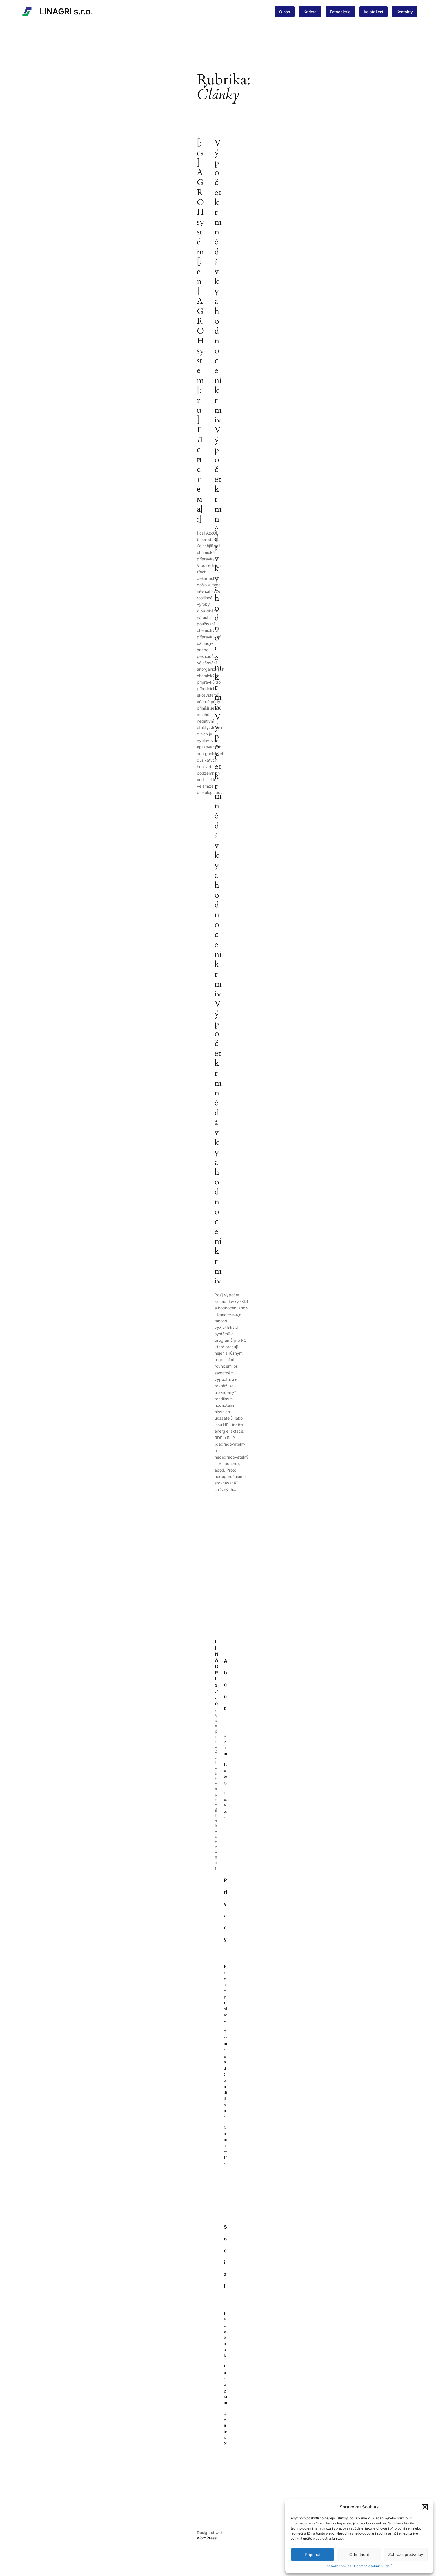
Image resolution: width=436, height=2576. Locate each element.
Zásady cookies (338, 2566)
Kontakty (405, 11)
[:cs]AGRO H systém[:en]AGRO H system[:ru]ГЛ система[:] (200, 331)
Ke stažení (373, 11)
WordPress (207, 2537)
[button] (425, 2507)
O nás (284, 11)
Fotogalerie (340, 11)
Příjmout (313, 2554)
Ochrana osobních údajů (373, 2566)
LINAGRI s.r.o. (66, 11)
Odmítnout (359, 2554)
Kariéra (310, 11)
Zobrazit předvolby (405, 2554)
